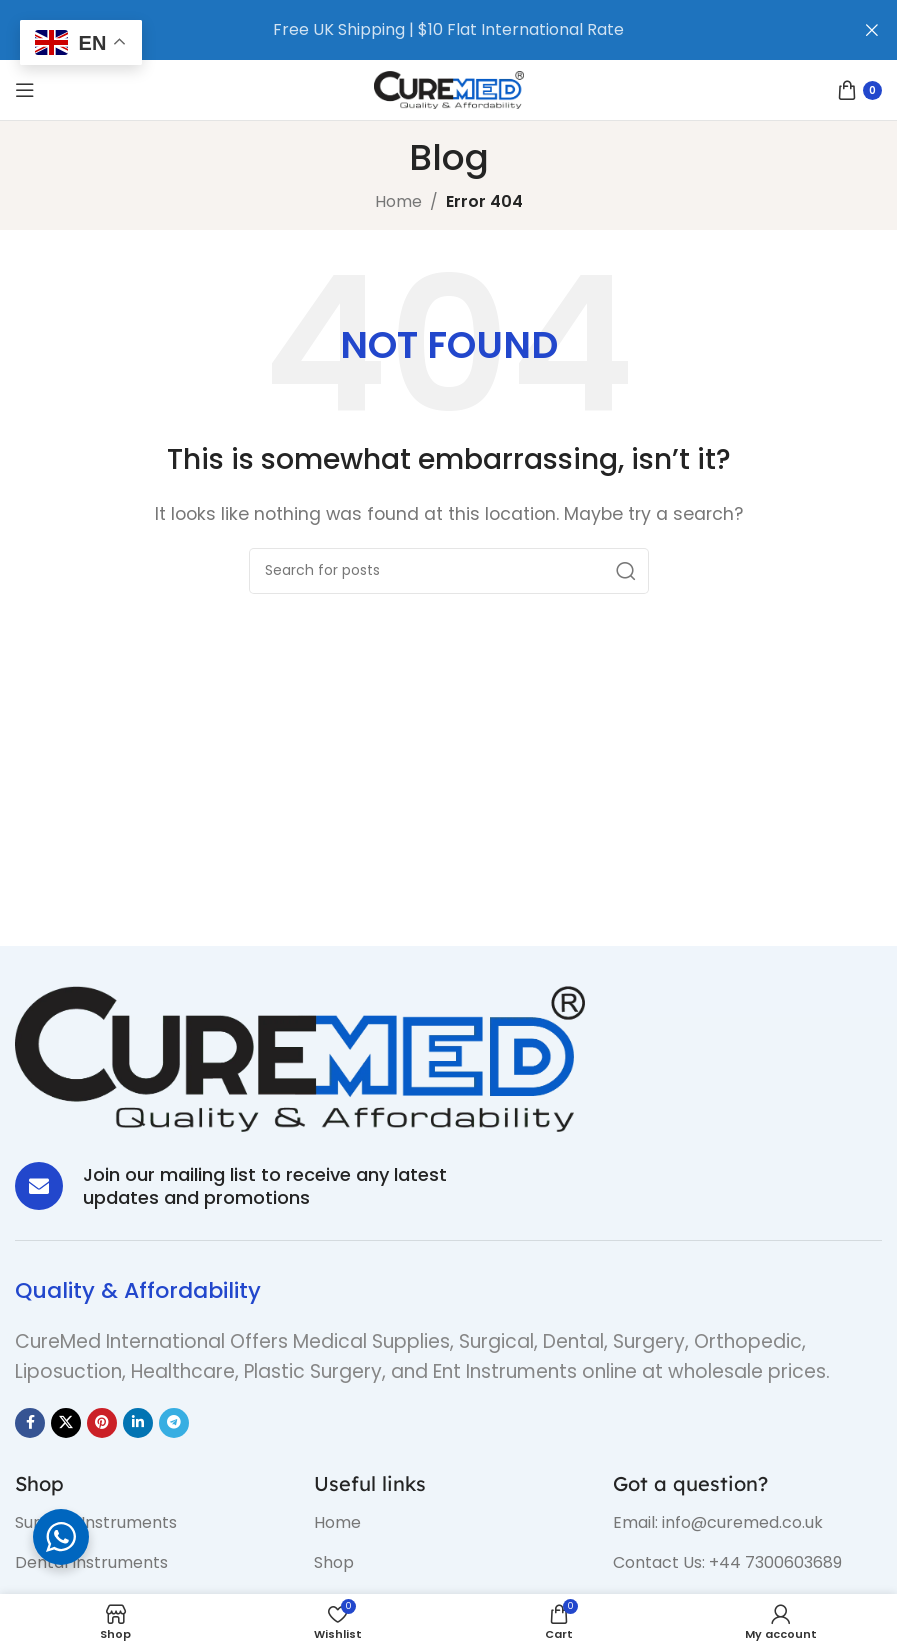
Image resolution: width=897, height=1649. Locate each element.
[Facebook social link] (30, 1423)
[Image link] (300, 1057)
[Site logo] (449, 88)
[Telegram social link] (174, 1423)
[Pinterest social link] (102, 1423)
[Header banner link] (418, 30)
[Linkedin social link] (138, 1423)
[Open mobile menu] (25, 90)
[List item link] (149, 1523)
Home (398, 201)
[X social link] (66, 1423)
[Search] (449, 571)
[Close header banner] (872, 30)
